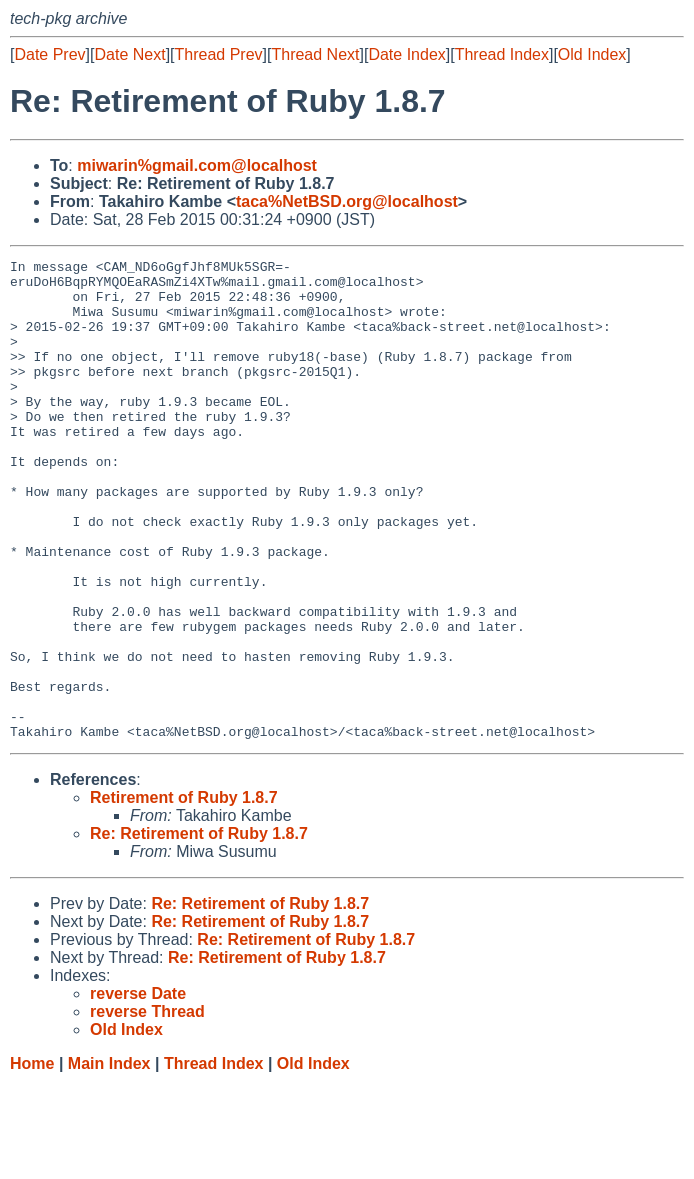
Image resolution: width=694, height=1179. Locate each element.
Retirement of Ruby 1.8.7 (184, 893)
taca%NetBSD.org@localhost (347, 201)
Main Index (109, 1159)
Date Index (406, 54)
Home (32, 1159)
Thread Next (315, 54)
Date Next (129, 54)
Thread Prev (219, 54)
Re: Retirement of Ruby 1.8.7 (199, 929)
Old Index (592, 54)
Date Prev (49, 54)
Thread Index (502, 54)
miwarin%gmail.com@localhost (197, 165)
